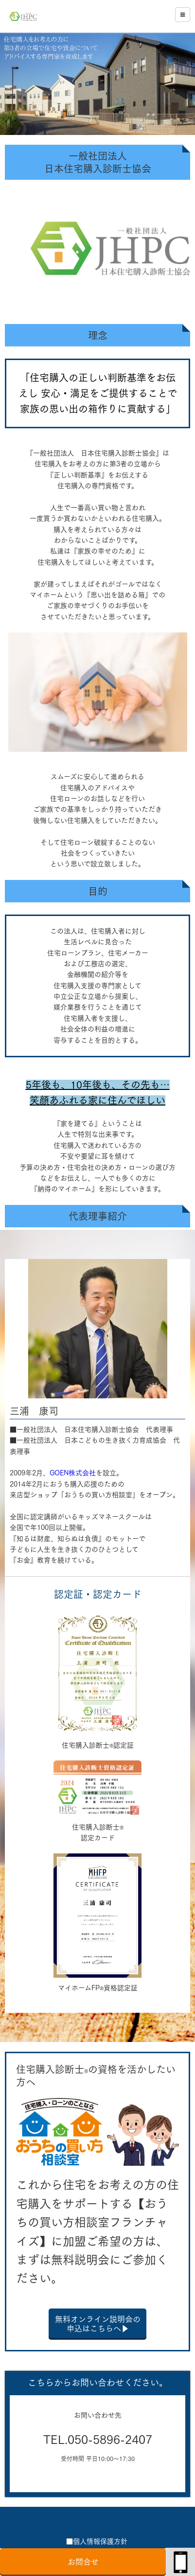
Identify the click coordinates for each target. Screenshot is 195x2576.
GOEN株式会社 (73, 1472)
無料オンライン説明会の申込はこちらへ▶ (98, 2323)
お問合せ (83, 2562)
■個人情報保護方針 (96, 2541)
